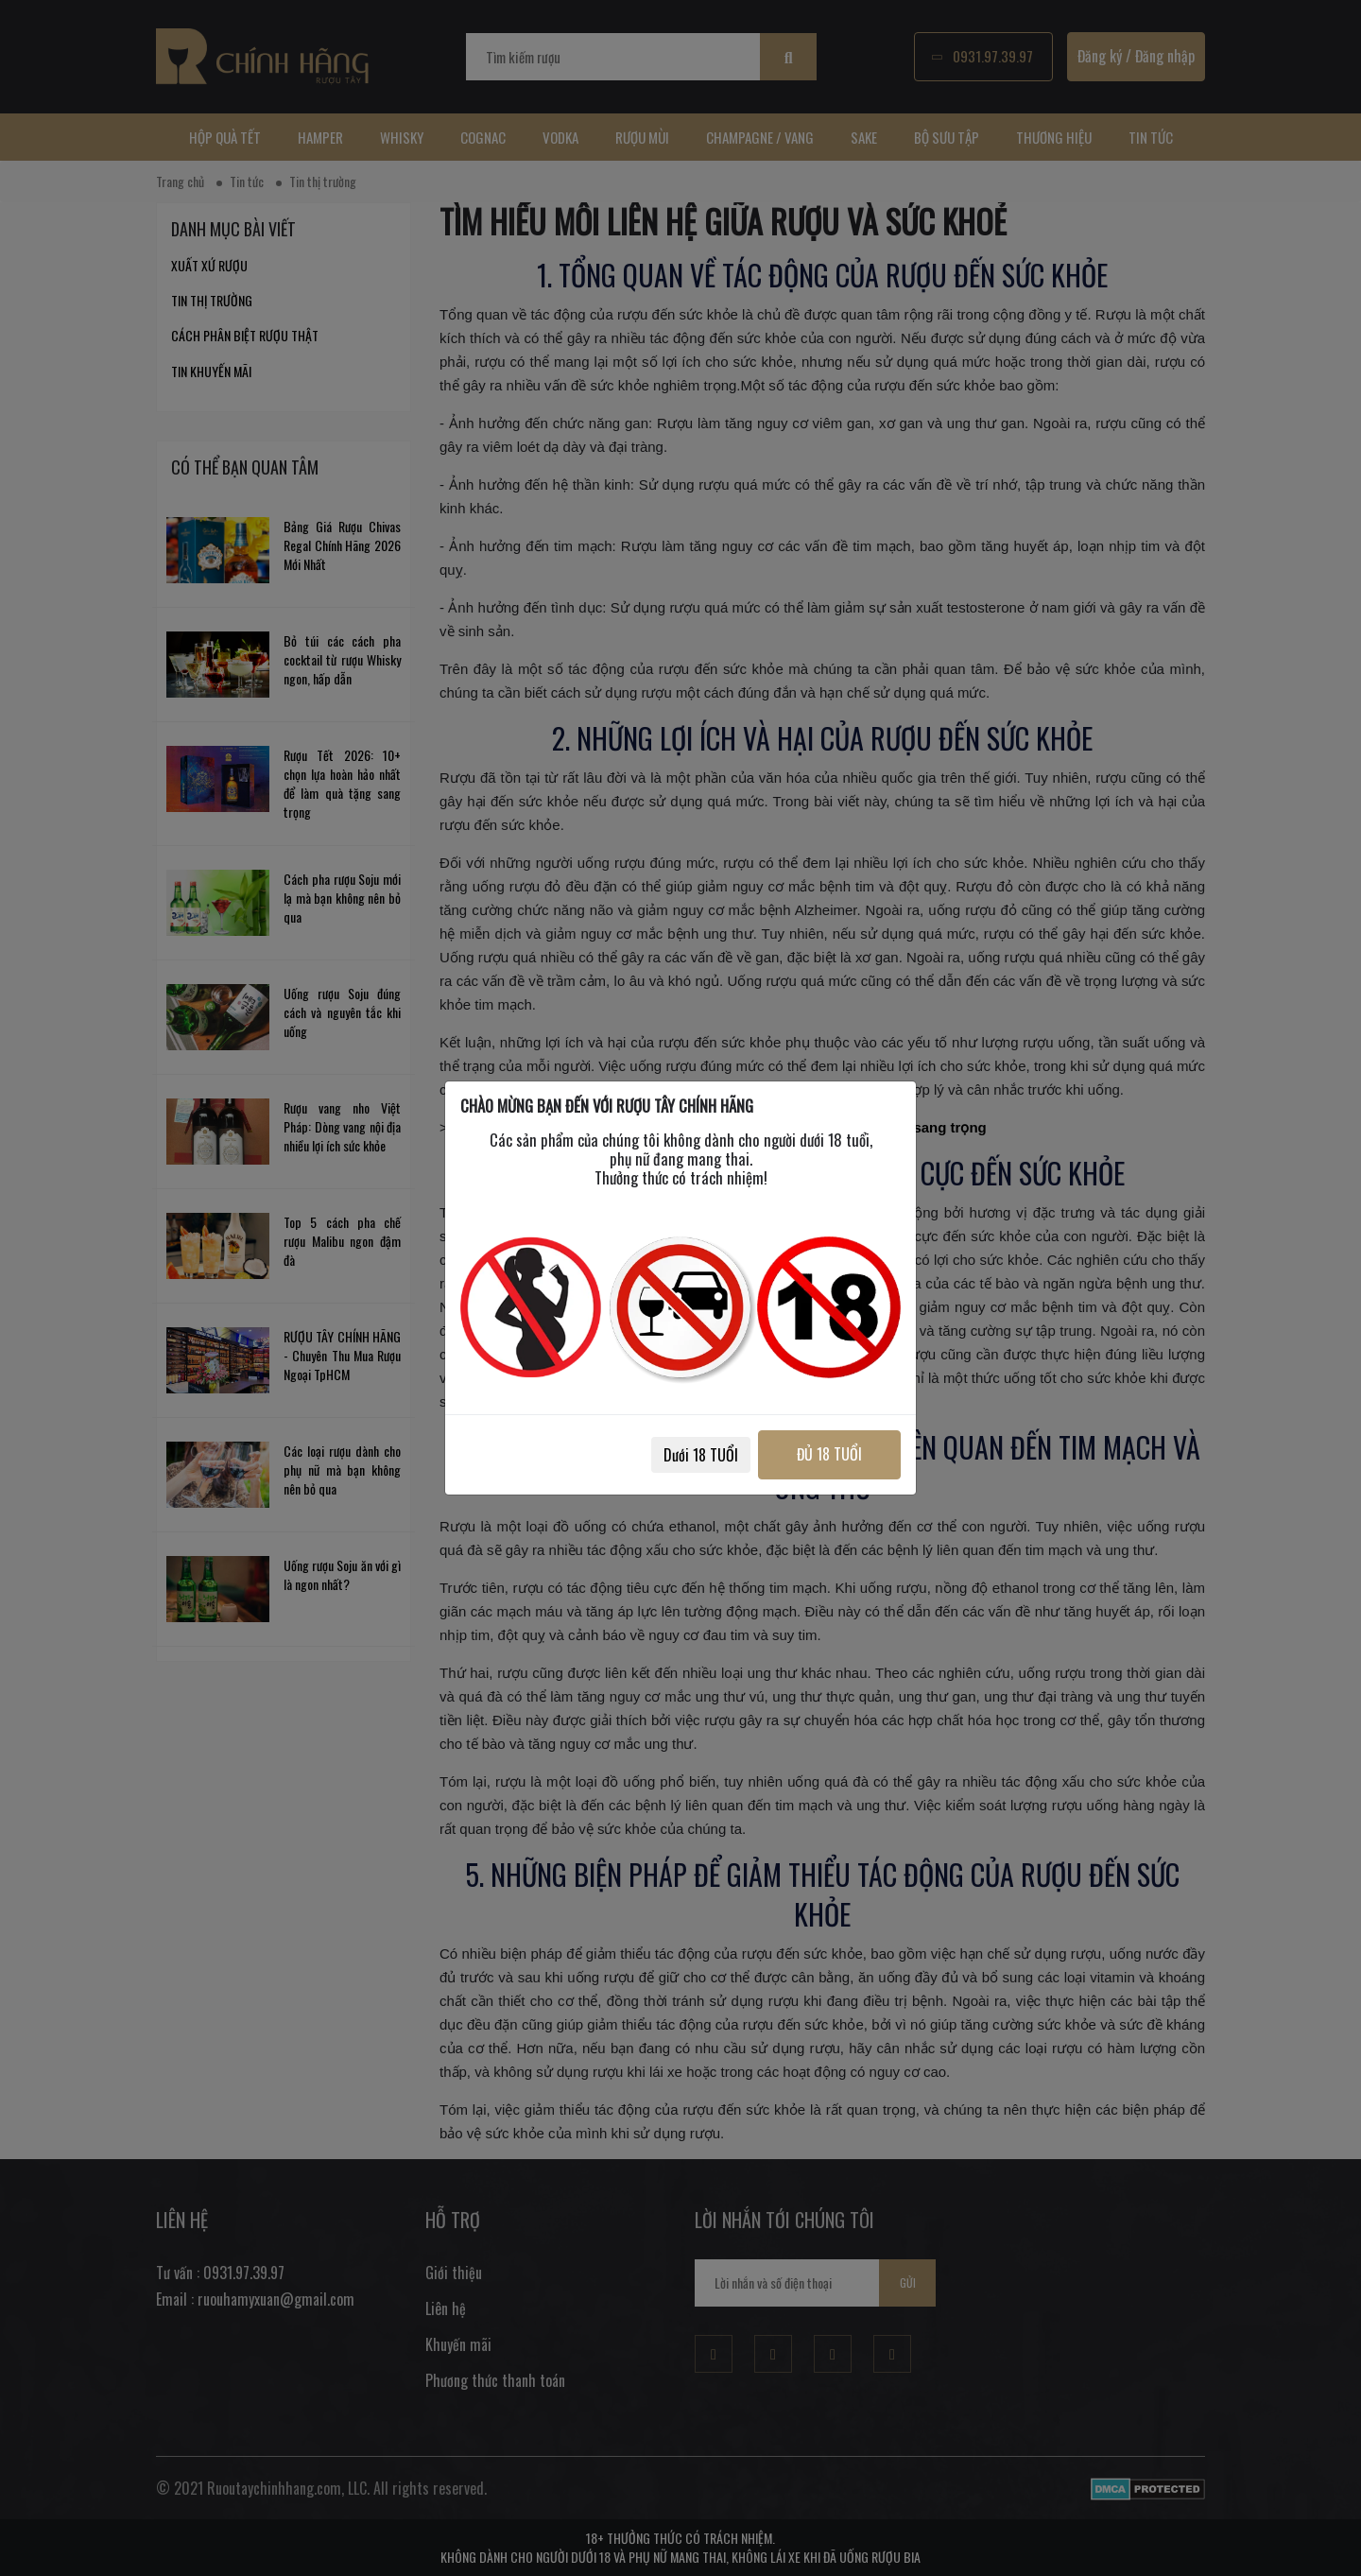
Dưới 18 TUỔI (700, 1455)
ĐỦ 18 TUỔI (829, 1454)
